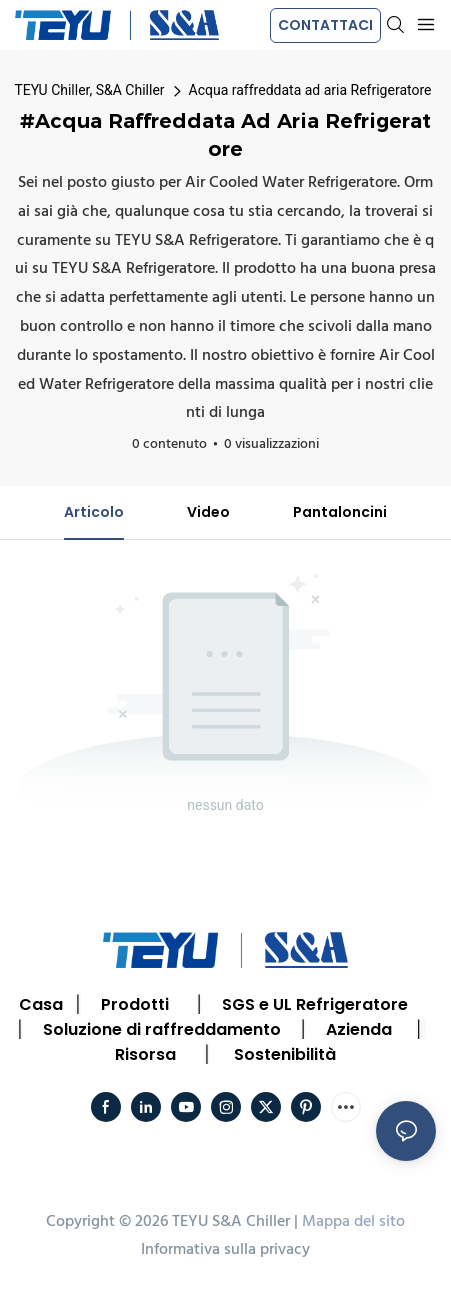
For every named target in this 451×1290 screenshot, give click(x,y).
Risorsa (145, 1054)
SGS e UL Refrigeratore (315, 1004)
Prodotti (135, 1004)
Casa (41, 1004)
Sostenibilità (285, 1054)
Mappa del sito (353, 1222)
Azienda (359, 1029)
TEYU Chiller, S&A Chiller (90, 90)
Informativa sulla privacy (225, 1250)
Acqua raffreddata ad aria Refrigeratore (310, 90)
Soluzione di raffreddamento (162, 1029)
